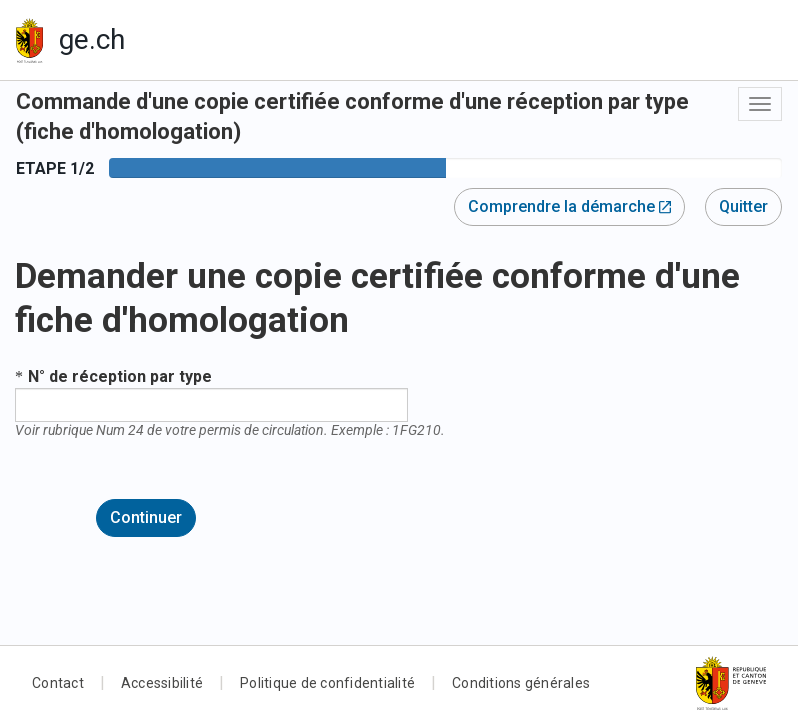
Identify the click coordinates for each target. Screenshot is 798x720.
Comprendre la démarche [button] (569, 206)
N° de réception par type (120, 376)
